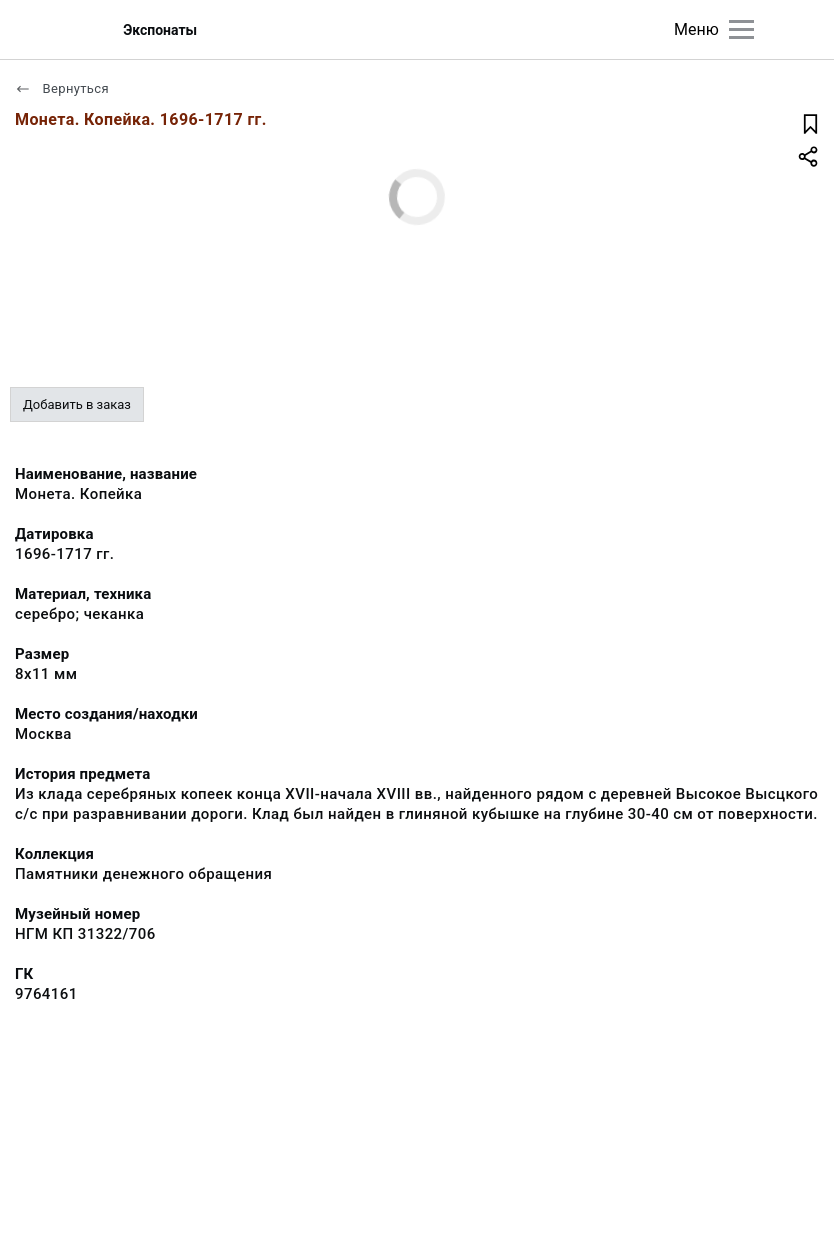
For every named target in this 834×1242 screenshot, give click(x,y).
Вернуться (62, 88)
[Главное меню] (741, 29)
